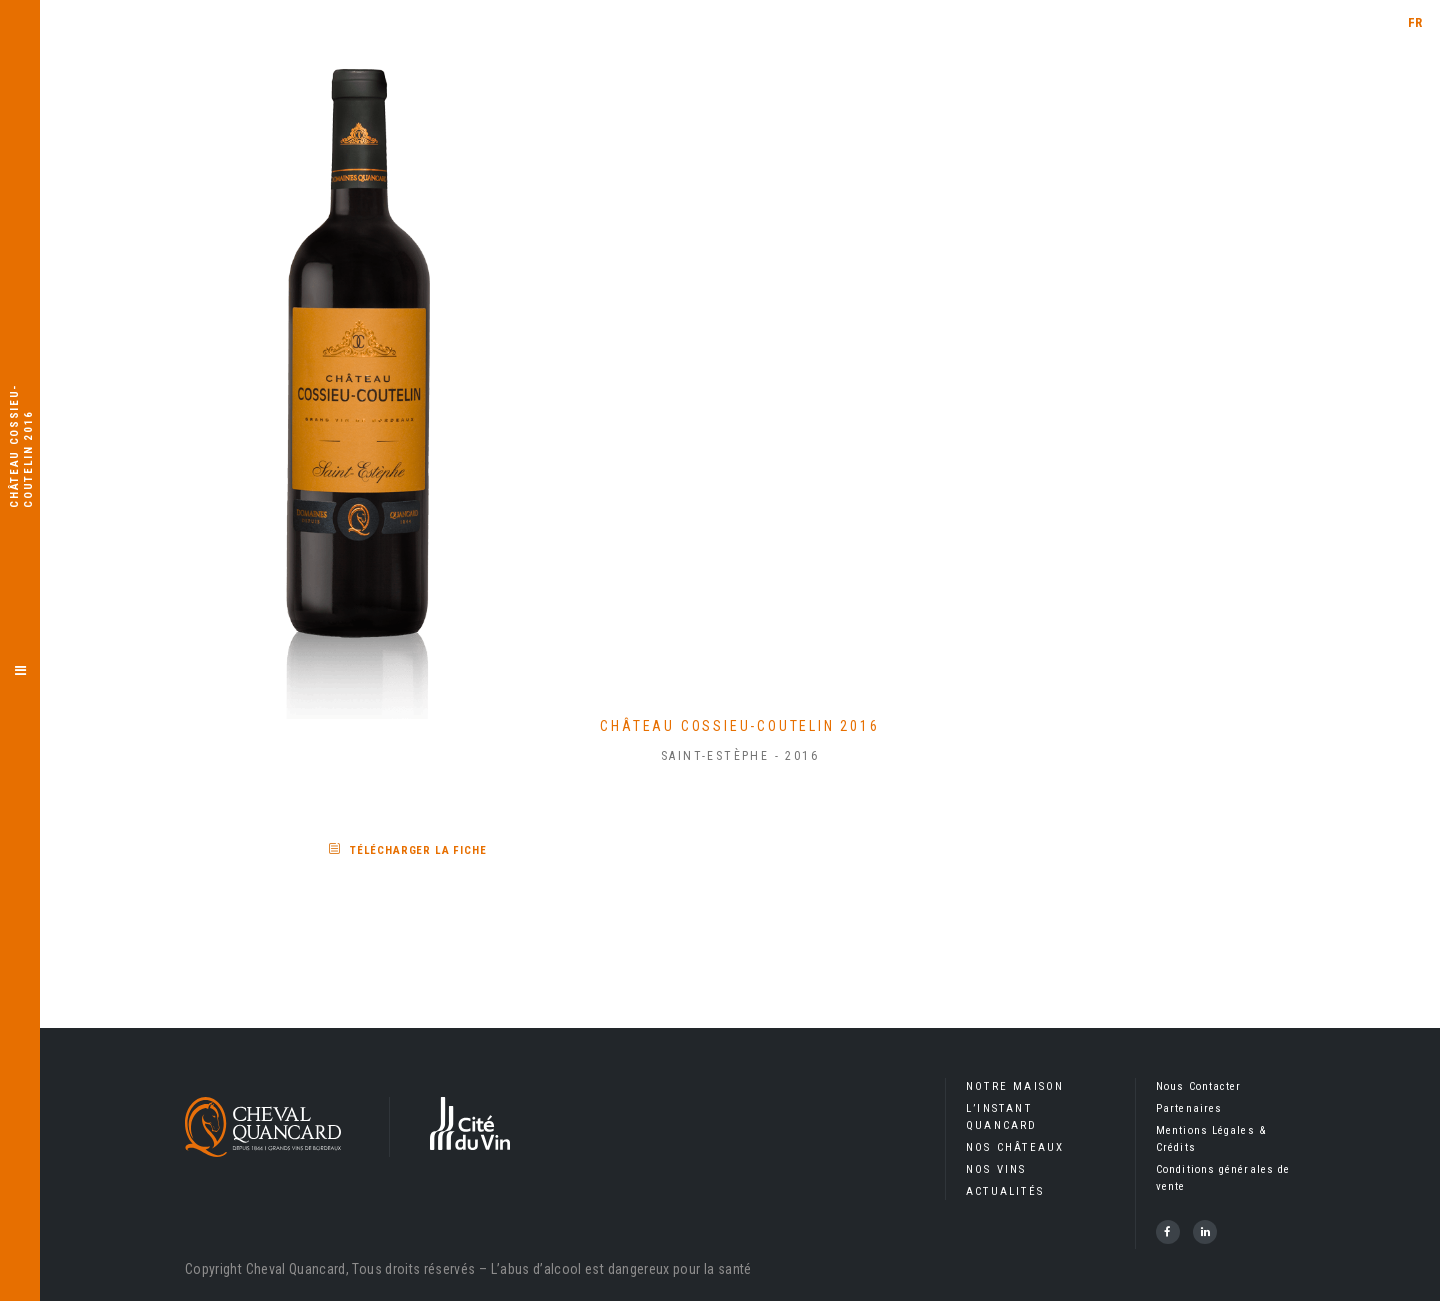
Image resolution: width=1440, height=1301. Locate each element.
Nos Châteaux (1015, 1147)
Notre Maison (1015, 1086)
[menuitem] (1415, 22)
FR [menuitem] (1415, 22)
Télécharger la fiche (418, 850)
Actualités (1005, 1191)
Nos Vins (996, 1169)
